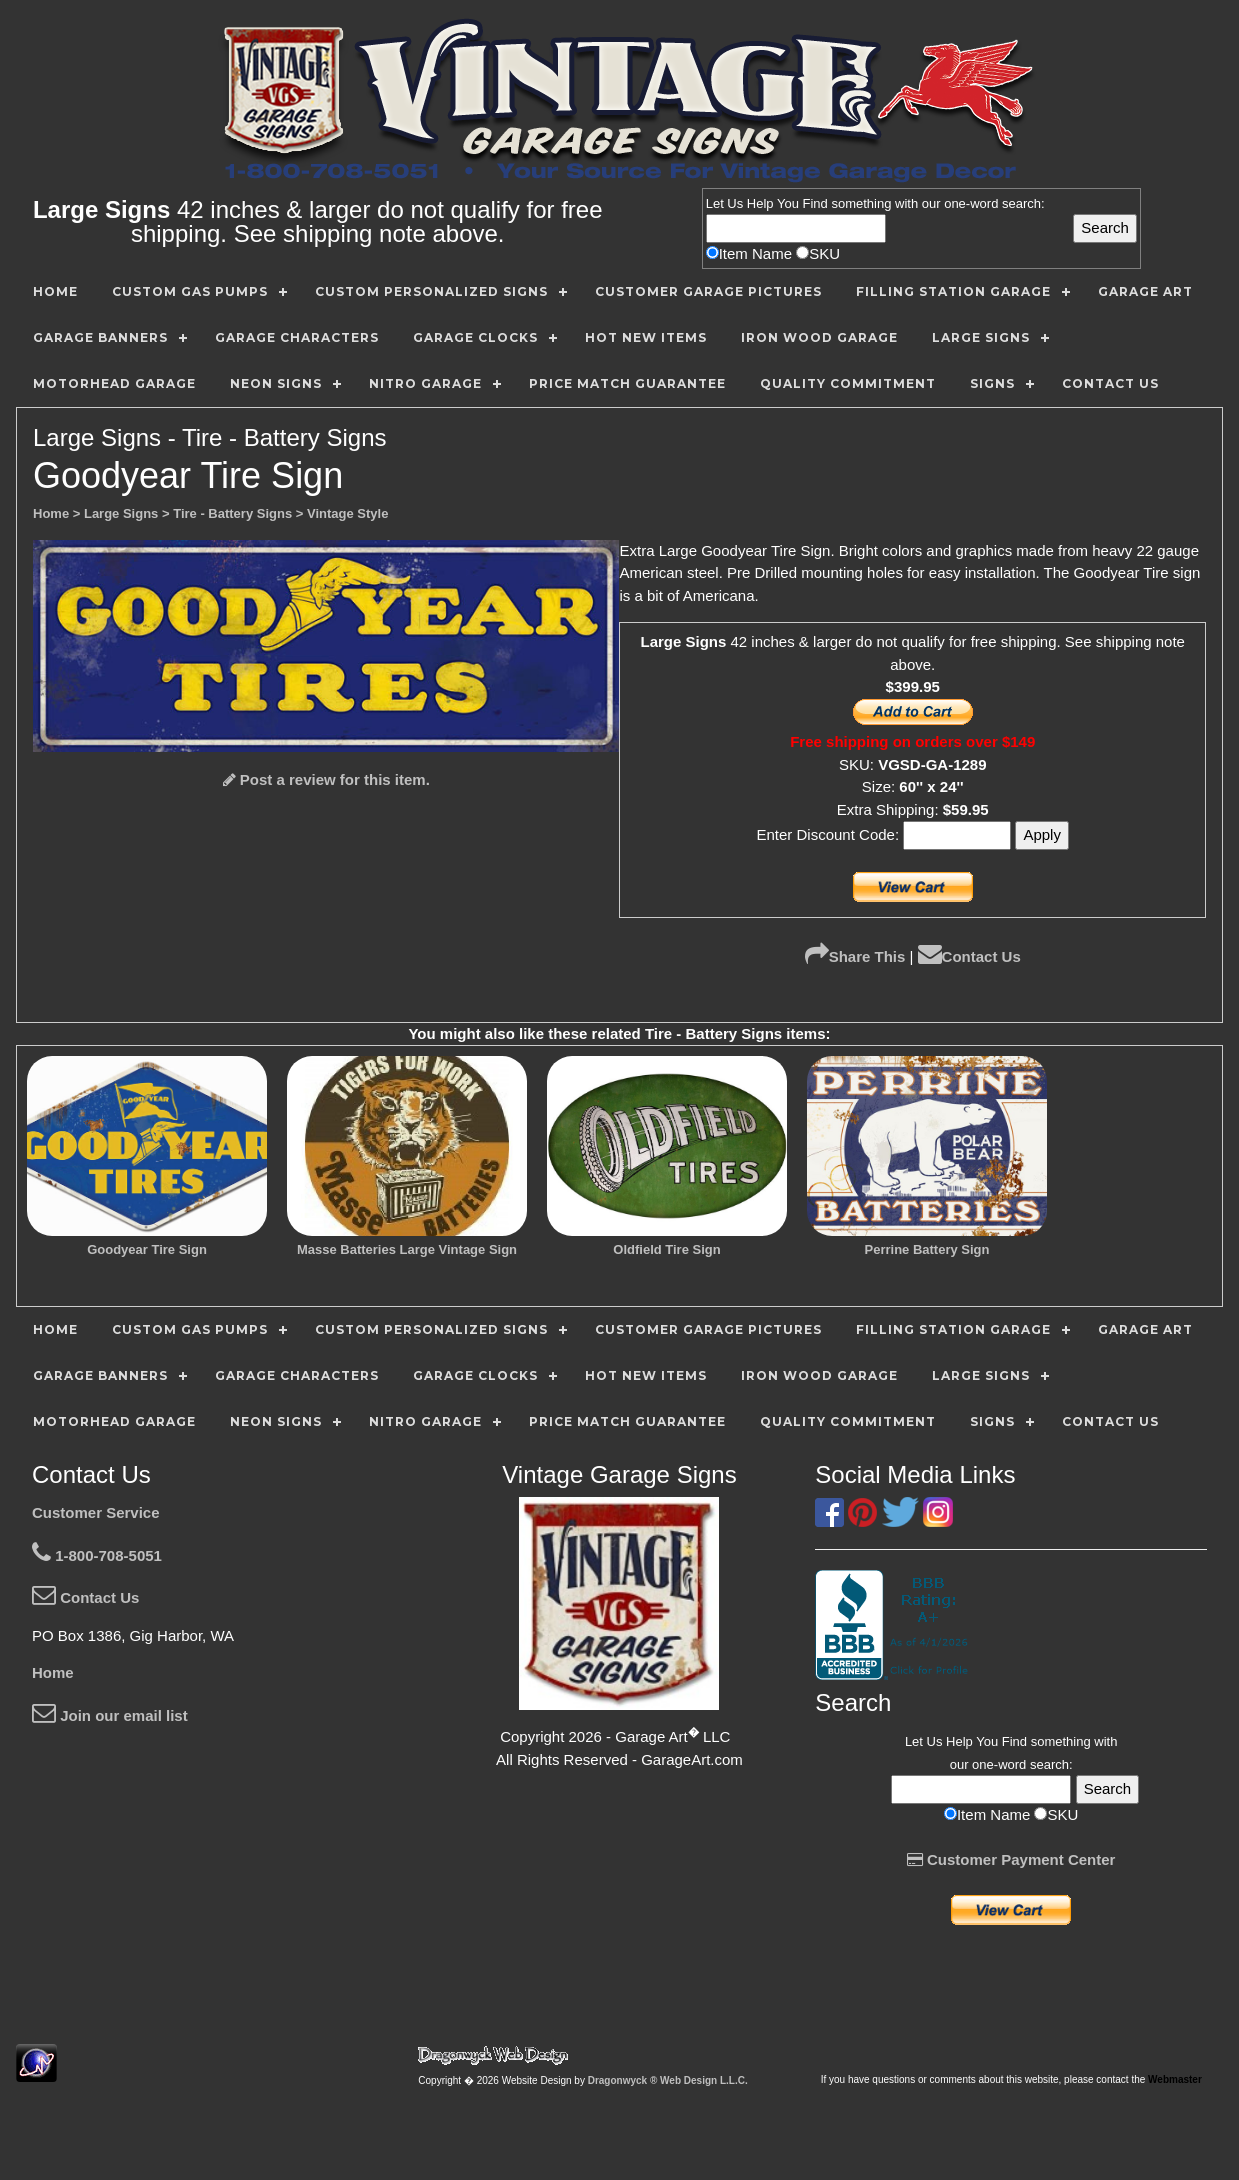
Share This (855, 956)
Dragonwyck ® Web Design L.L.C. (668, 2080)
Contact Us (969, 956)
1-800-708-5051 (97, 1555)
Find (815, 203)
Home (53, 1672)
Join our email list (110, 1715)
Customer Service (96, 1512)
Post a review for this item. (326, 779)
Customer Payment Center (1011, 1859)
